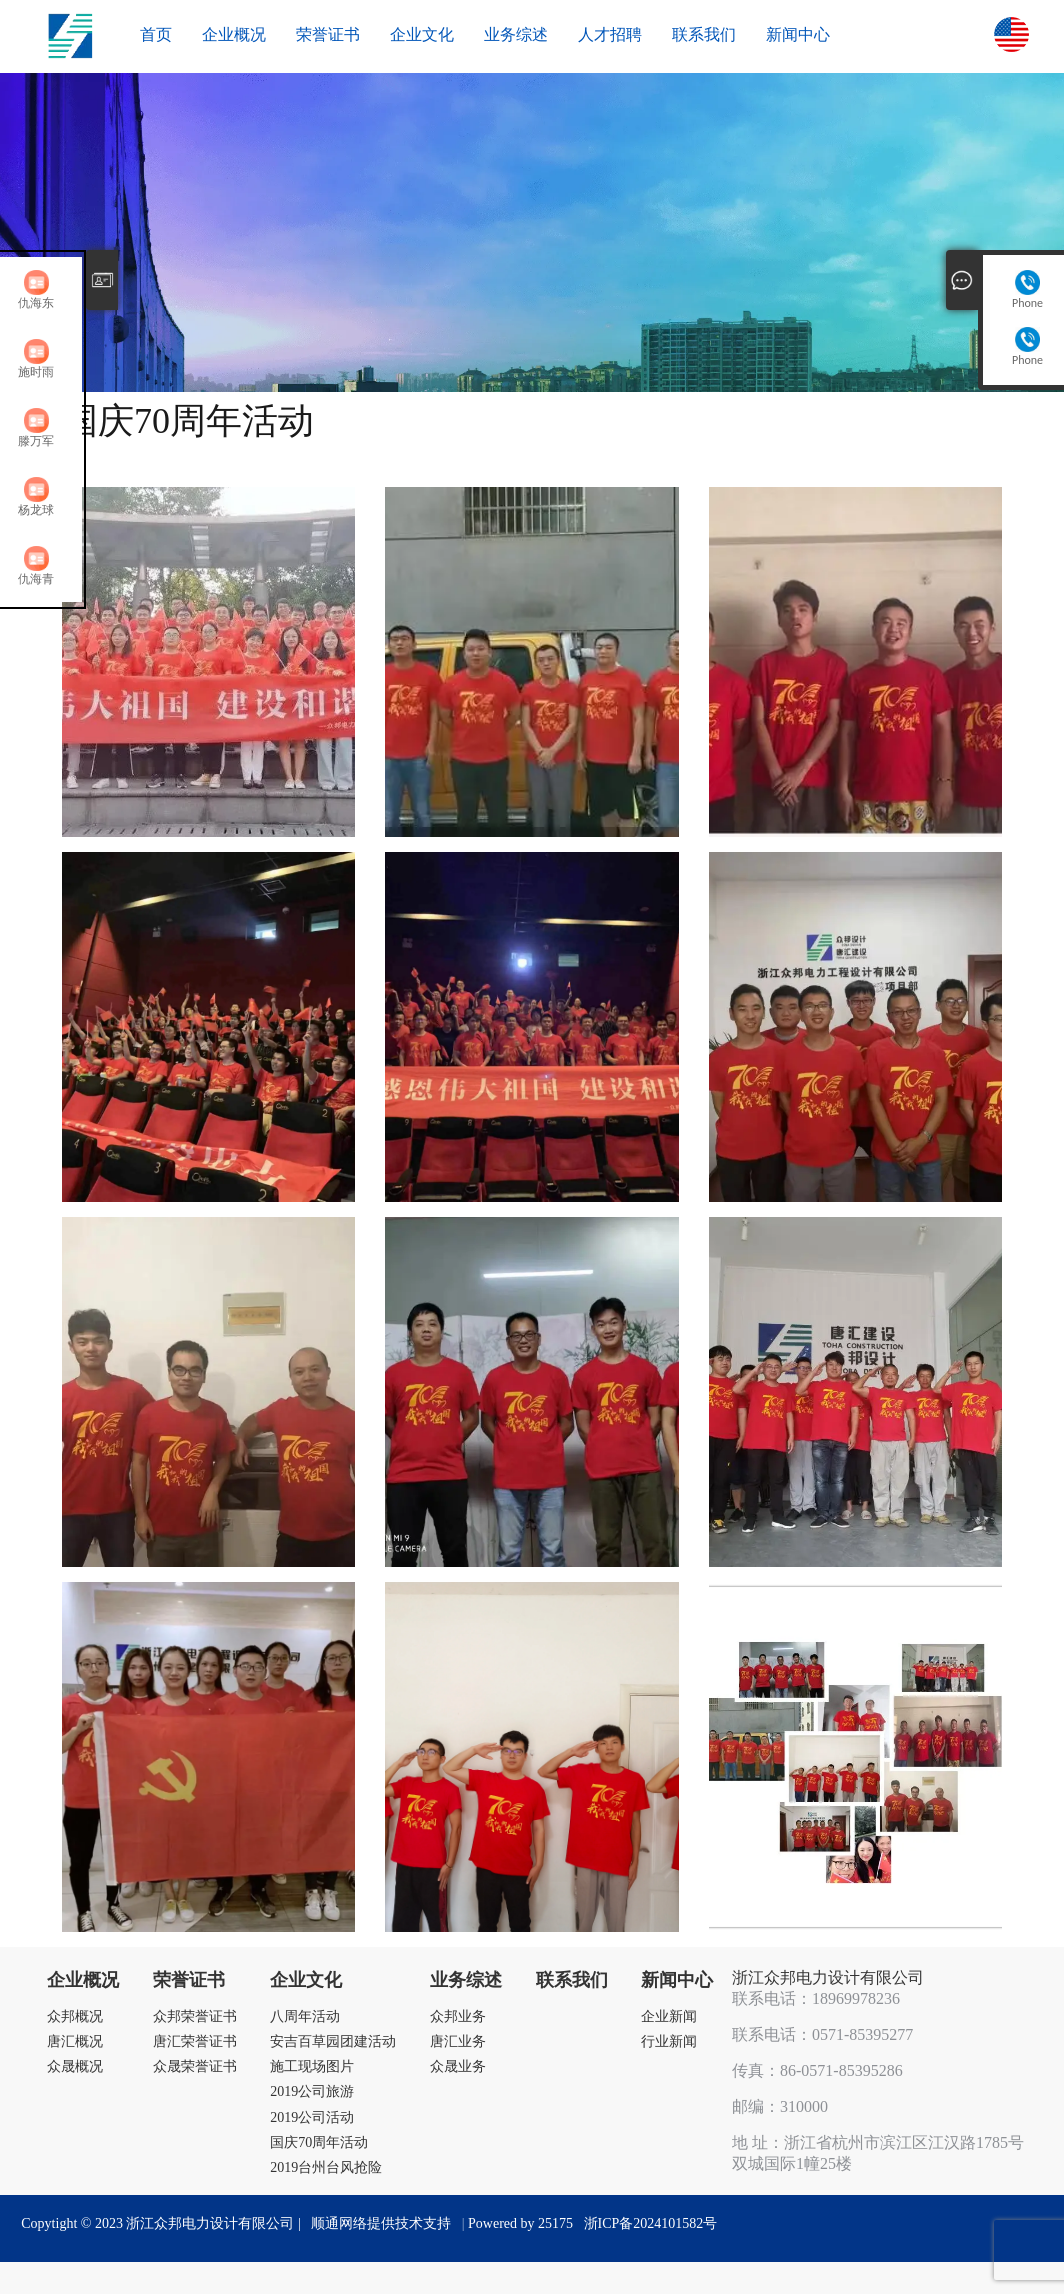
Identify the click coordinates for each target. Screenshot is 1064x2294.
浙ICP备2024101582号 (651, 2223)
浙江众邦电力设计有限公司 (828, 1977)
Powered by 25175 (524, 2223)
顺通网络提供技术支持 (381, 2223)
